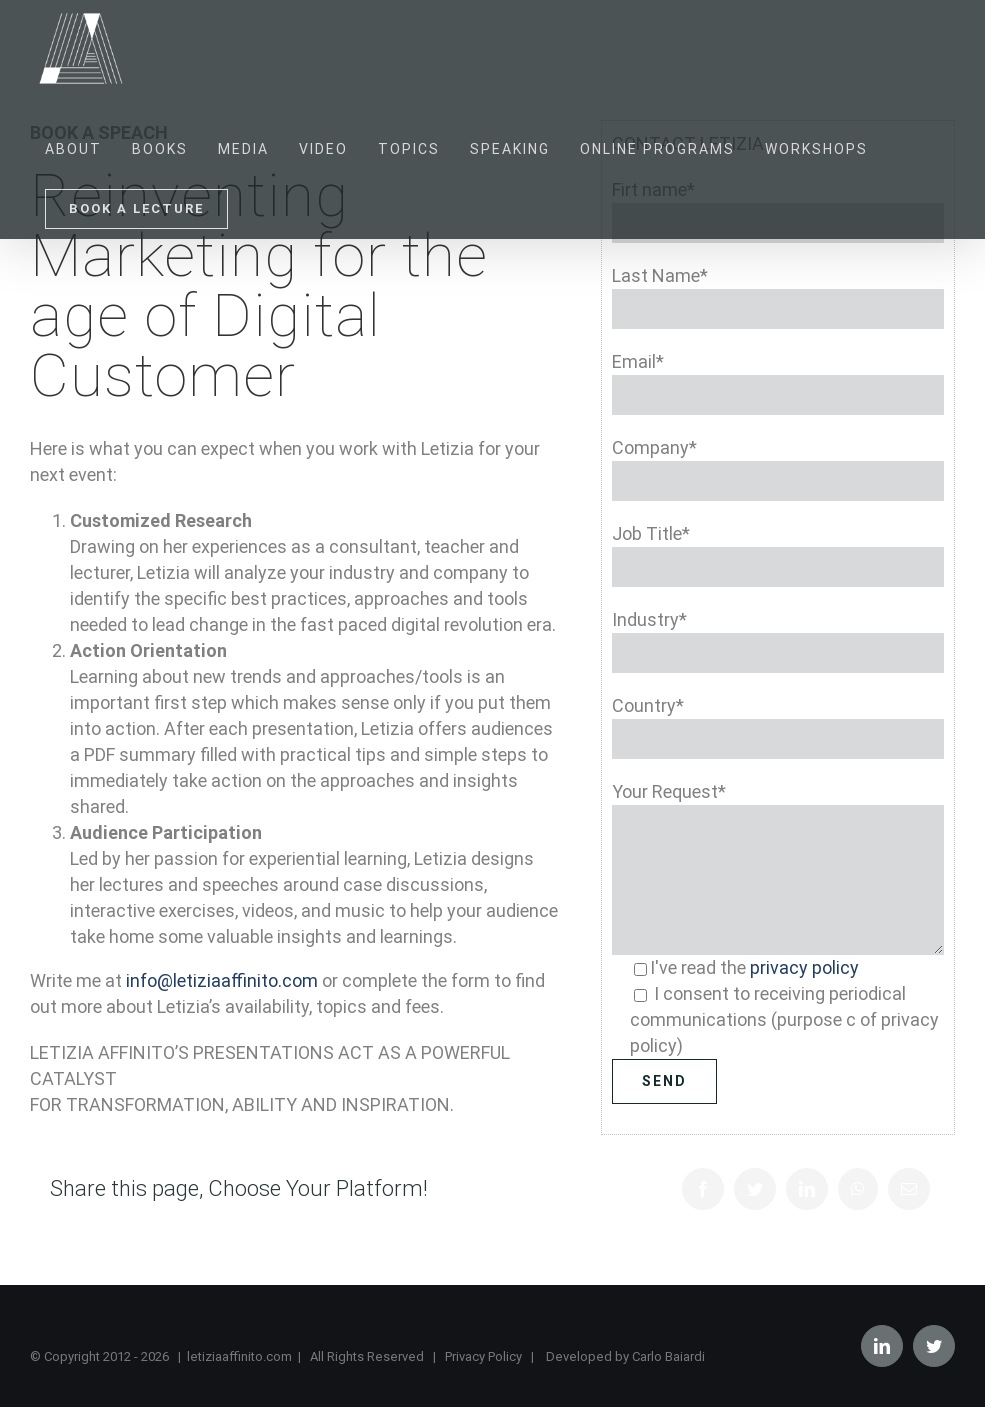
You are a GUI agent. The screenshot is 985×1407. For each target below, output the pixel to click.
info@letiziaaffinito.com (222, 980)
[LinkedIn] (807, 1189)
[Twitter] (755, 1189)
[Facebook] (703, 1189)
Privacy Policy (483, 1356)
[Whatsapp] (858, 1189)
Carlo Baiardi (668, 1356)
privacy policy (804, 967)
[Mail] (909, 1189)
